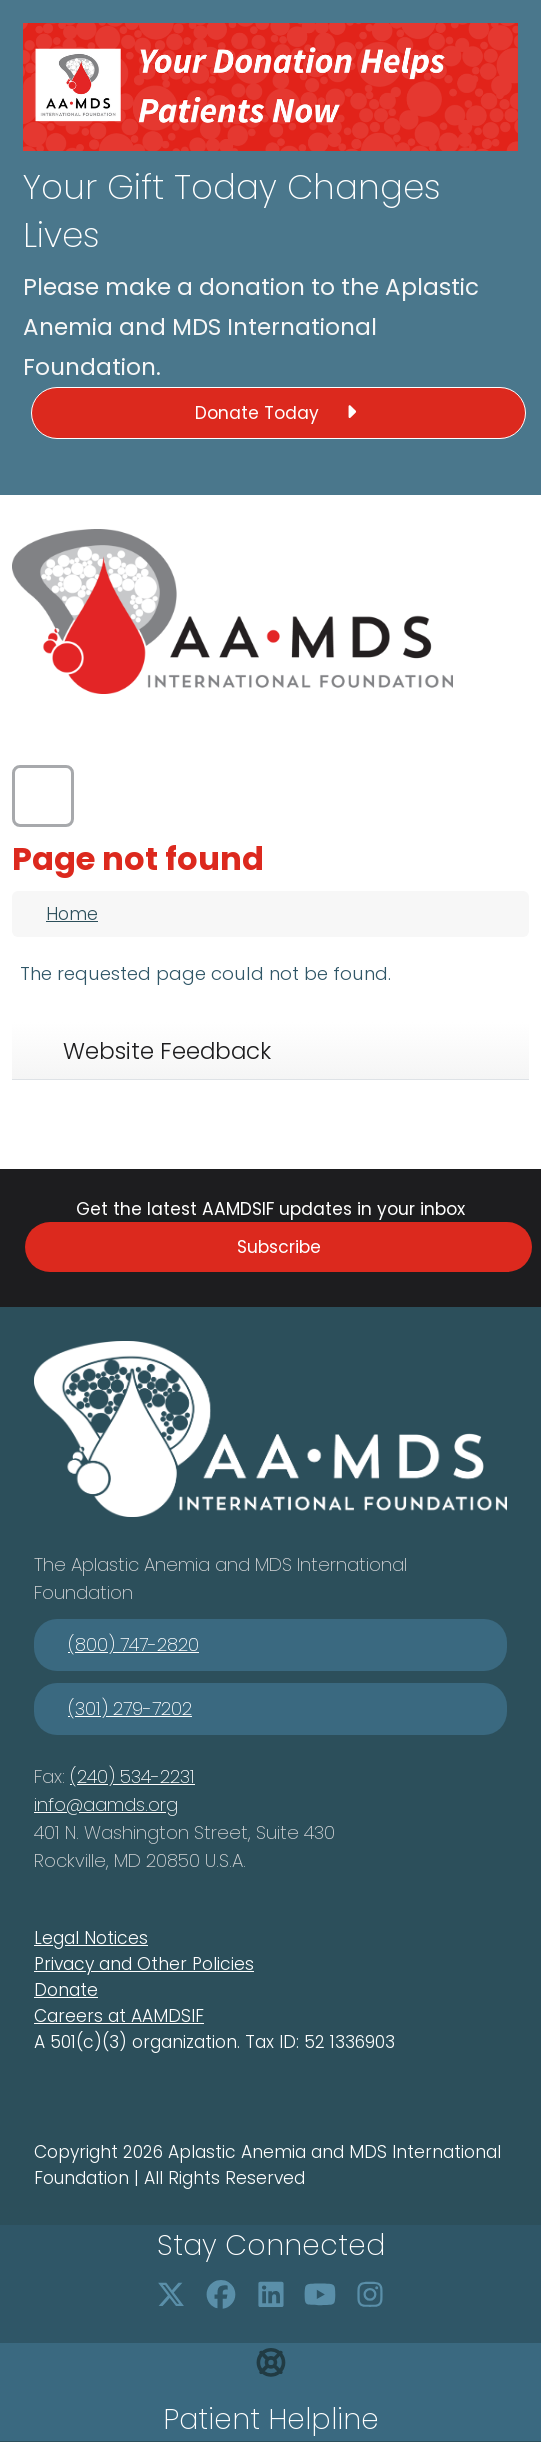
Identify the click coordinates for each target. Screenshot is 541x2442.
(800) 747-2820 (133, 1644)
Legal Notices (91, 1938)
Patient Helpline (271, 2419)
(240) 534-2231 (132, 1776)
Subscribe (279, 1247)
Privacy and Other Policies (144, 1964)
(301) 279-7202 (130, 1708)
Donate (66, 1990)
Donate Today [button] (279, 413)
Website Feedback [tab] (167, 1051)
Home (72, 914)
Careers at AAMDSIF (119, 2016)
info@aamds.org (106, 1804)
